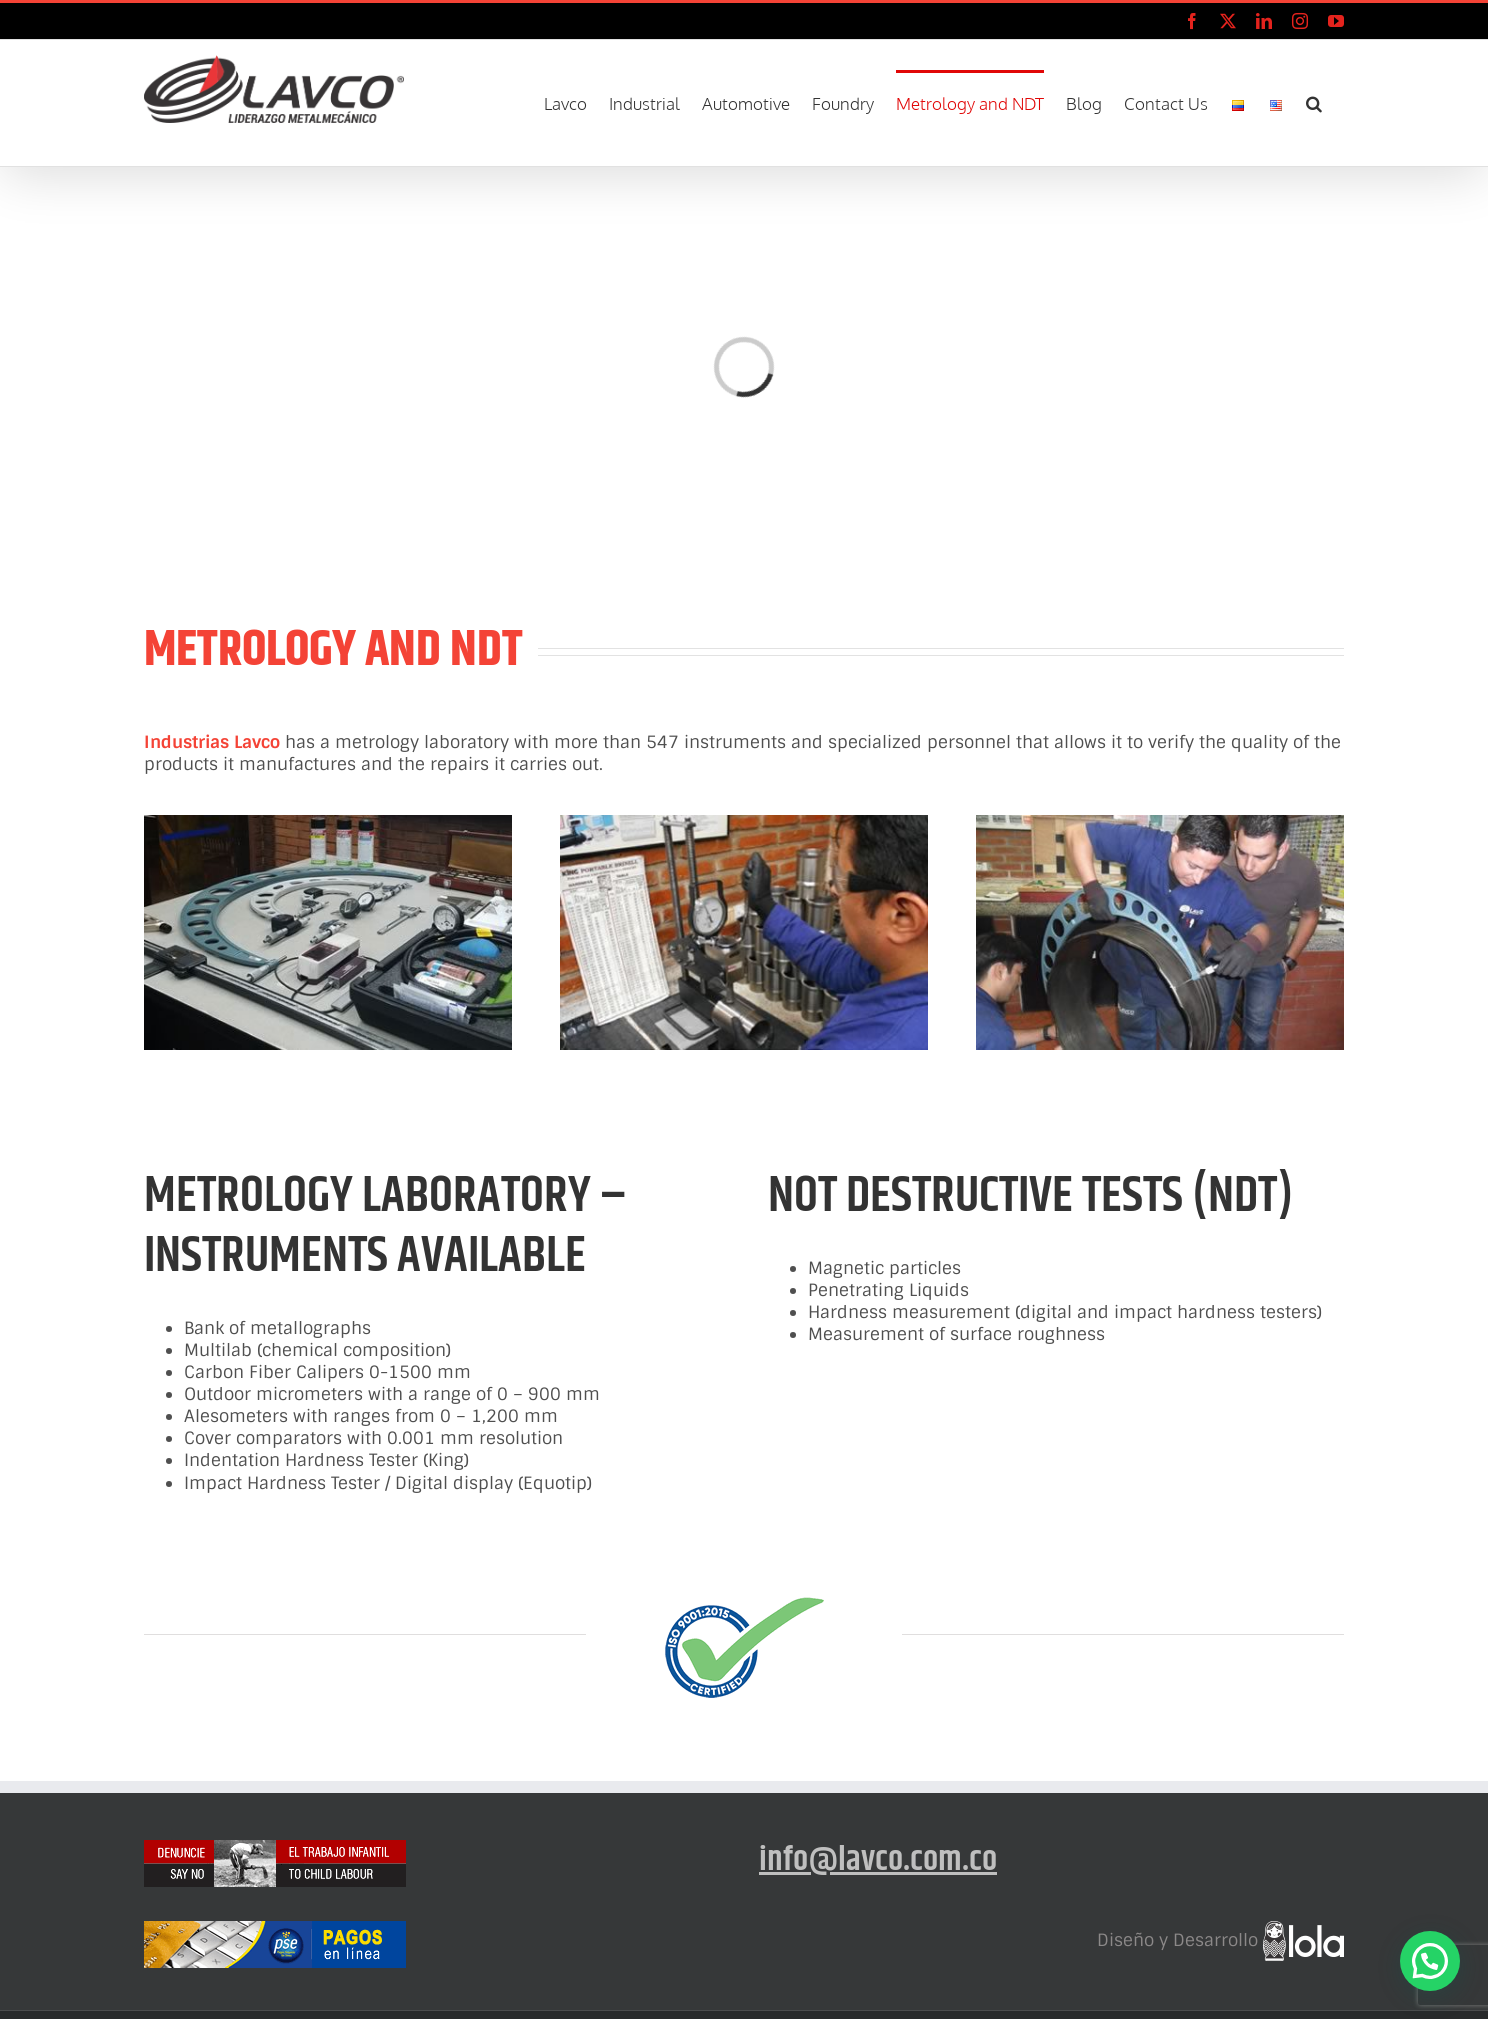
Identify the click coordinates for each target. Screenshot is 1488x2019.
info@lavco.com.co (878, 1860)
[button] (1314, 101)
